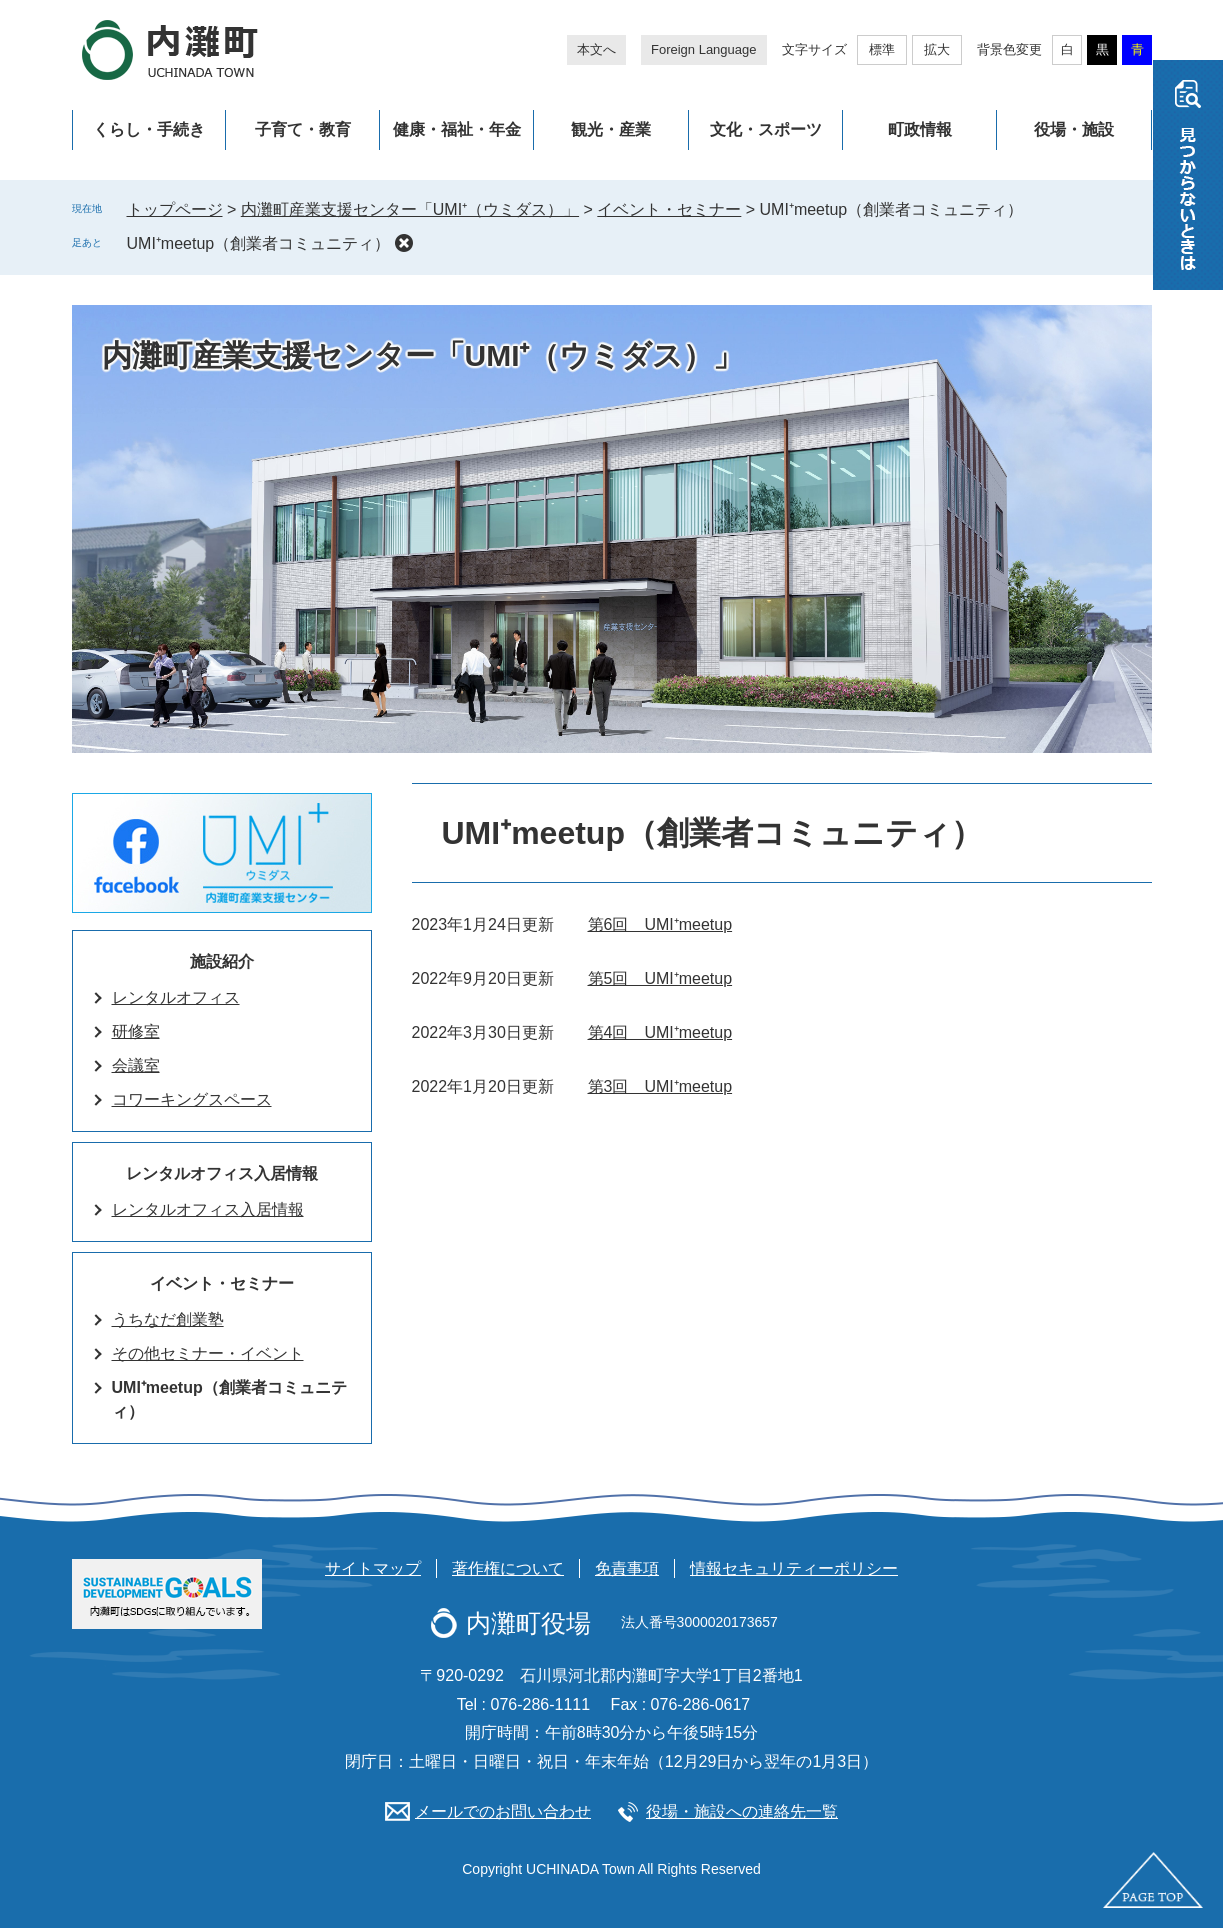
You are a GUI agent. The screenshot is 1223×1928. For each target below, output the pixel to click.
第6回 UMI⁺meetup (660, 924)
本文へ (596, 49)
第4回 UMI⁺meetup (660, 1032)
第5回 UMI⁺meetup (660, 978)
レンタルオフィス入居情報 (222, 1173)
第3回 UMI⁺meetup (660, 1086)
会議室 (136, 1065)
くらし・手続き (149, 129)
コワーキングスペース (192, 1099)
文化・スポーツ (766, 129)
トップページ (175, 209)
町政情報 (920, 129)
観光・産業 (611, 129)
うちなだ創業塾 (168, 1319)
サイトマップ (373, 1568)
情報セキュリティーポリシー (794, 1568)
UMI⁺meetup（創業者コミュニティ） (259, 243)
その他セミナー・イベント (208, 1353)
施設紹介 (222, 961)
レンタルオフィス (176, 997)
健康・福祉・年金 (457, 129)
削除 (404, 243)
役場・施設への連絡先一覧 (742, 1811)
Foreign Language (704, 49)
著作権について (508, 1568)
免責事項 (627, 1568)
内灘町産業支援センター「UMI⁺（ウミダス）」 (410, 209)
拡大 (937, 49)
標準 (882, 49)
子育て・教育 (303, 129)
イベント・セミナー (669, 209)
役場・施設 (1074, 129)
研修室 (136, 1031)
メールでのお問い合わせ (503, 1811)
